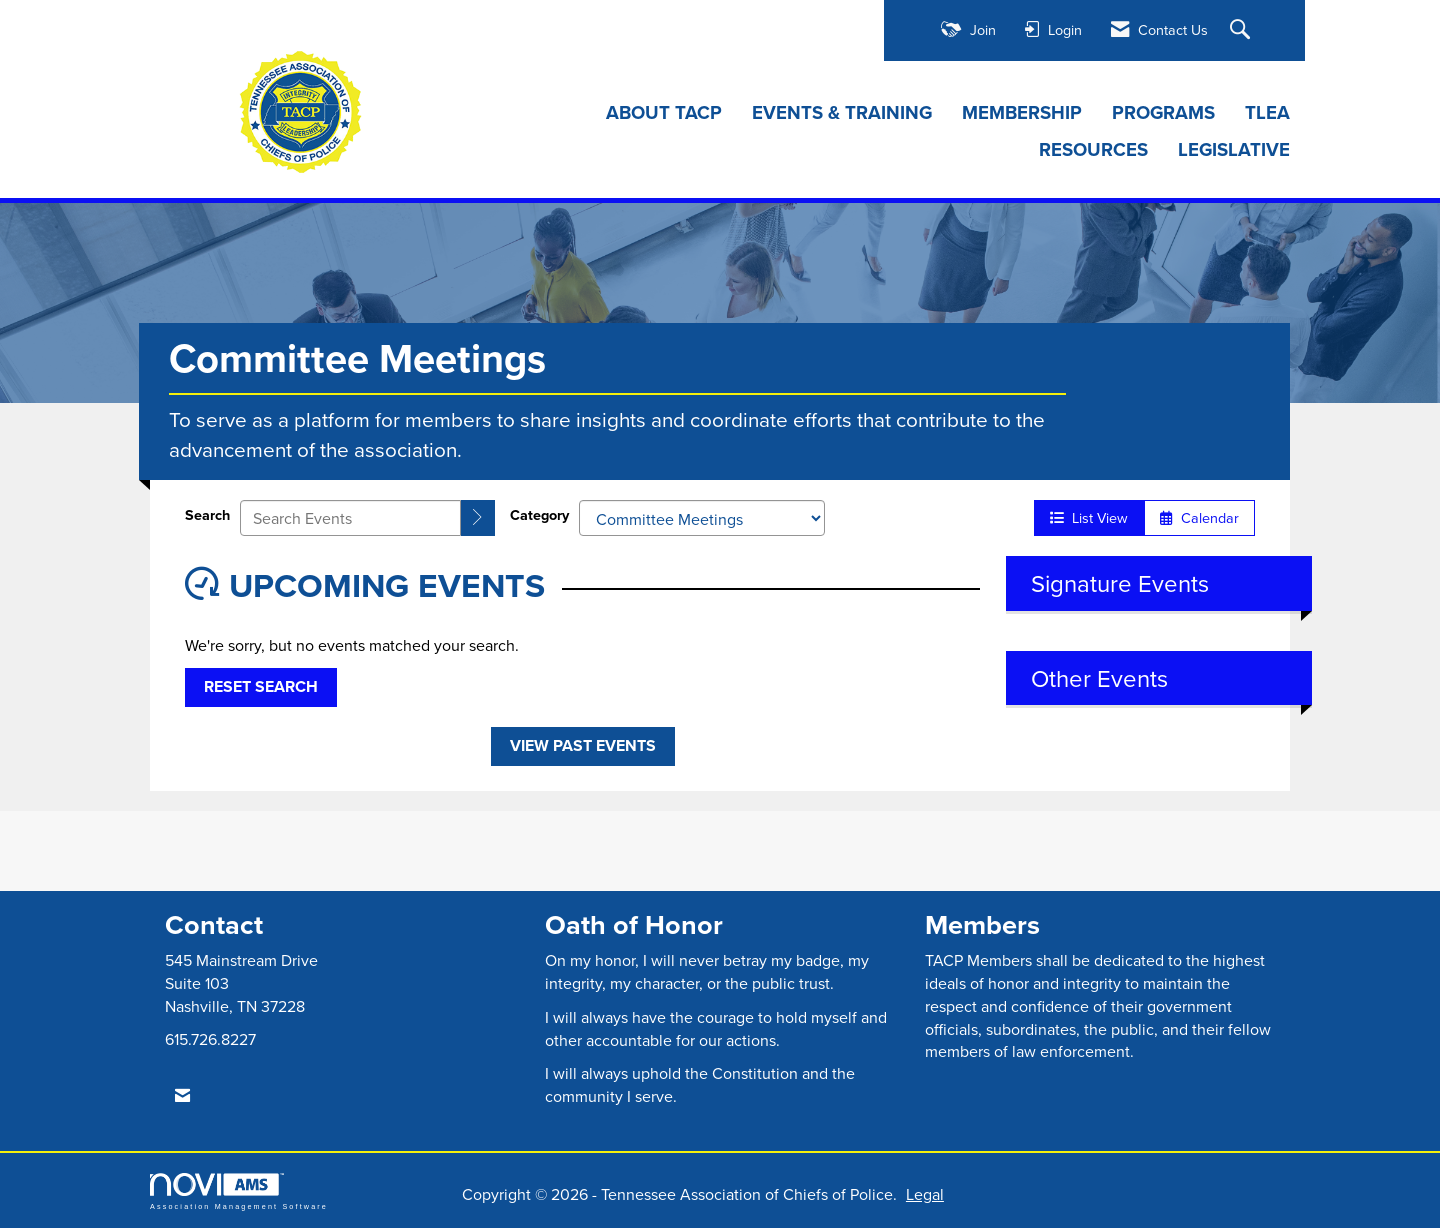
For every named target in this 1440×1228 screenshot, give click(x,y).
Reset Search (261, 686)
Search (207, 515)
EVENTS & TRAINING (842, 113)
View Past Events (583, 745)
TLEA (1267, 113)
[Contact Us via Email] (182, 1095)
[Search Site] (1242, 30)
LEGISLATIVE (1234, 150)
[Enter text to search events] (350, 518)
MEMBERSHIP (1022, 113)
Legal (925, 1194)
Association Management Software (239, 1191)
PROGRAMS (1163, 113)
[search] (478, 518)
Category (539, 515)
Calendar (1199, 517)
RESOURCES (1093, 150)
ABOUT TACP (664, 113)
